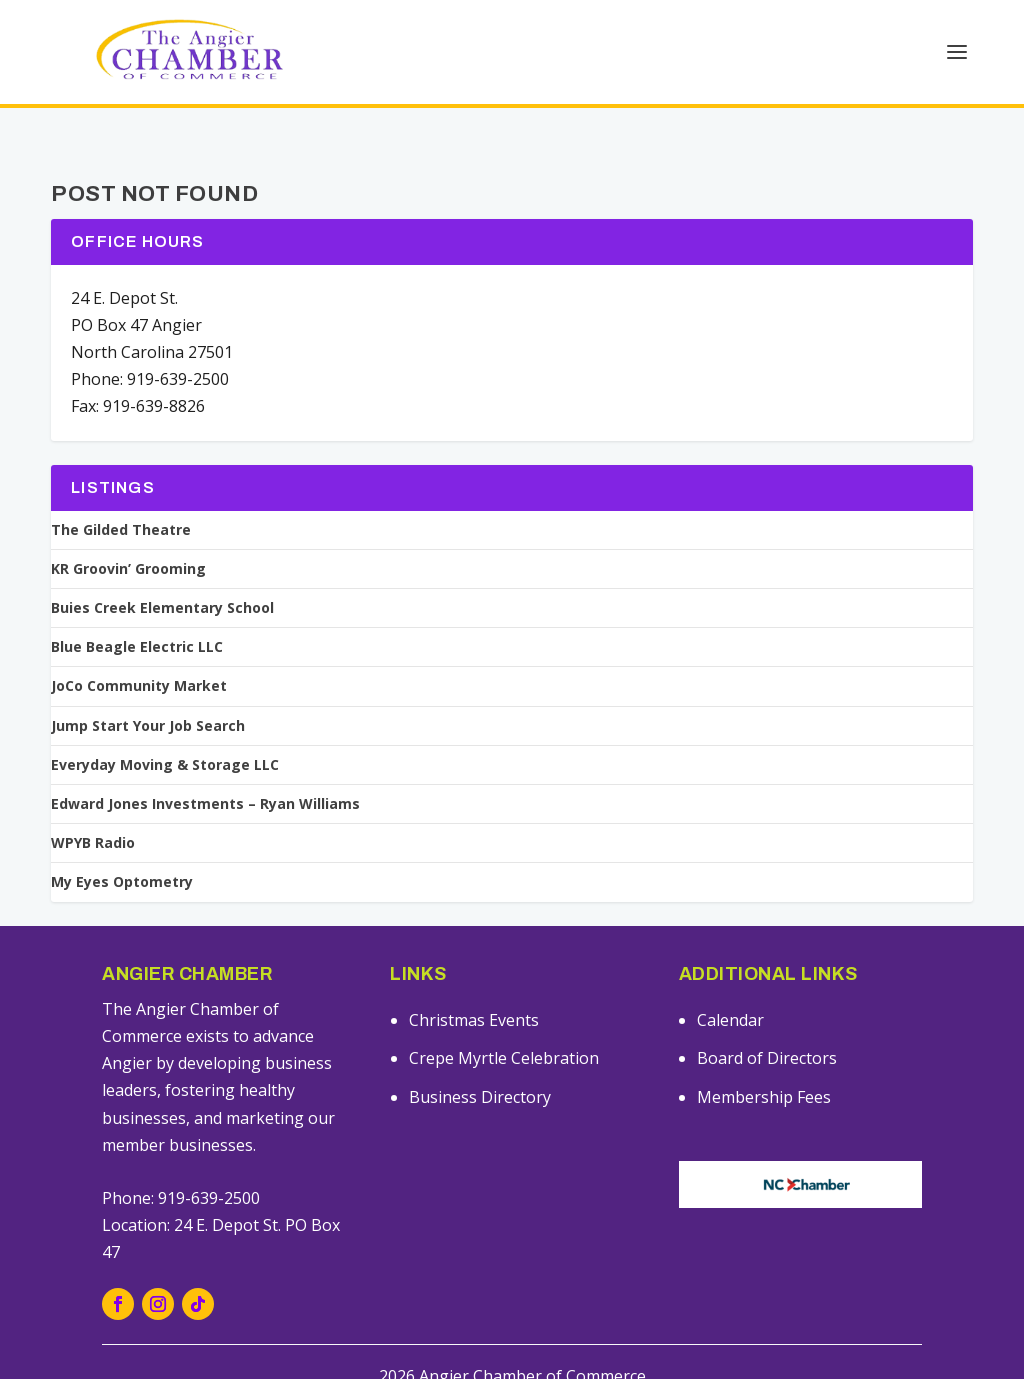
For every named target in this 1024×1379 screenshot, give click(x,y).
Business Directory (480, 1065)
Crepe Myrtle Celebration (504, 1026)
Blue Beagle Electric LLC (137, 615)
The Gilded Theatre (121, 498)
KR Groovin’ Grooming (128, 537)
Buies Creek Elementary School (162, 576)
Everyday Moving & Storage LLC (165, 733)
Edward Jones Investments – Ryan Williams (205, 772)
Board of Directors (767, 1026)
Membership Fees (764, 1065)
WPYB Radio (93, 811)
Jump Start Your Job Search (148, 693)
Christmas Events (474, 988)
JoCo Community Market (139, 654)
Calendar (730, 988)
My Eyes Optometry (122, 850)
